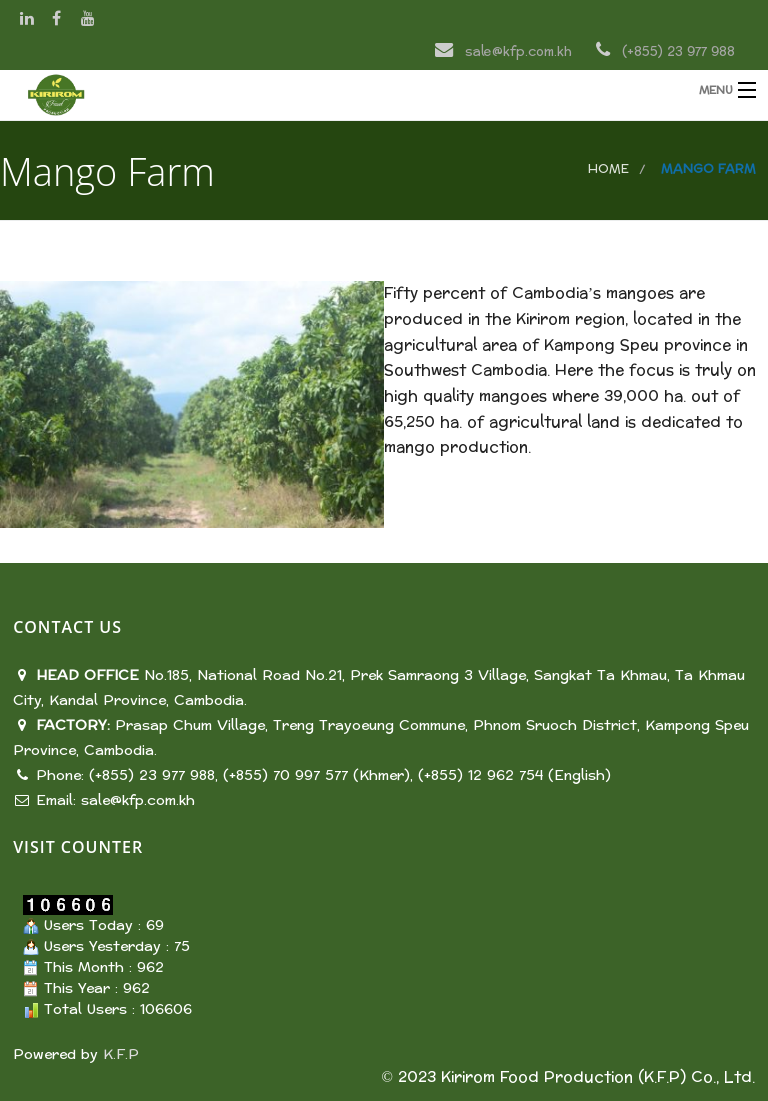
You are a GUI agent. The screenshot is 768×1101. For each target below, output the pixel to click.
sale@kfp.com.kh (138, 800)
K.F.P (121, 1054)
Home (608, 169)
